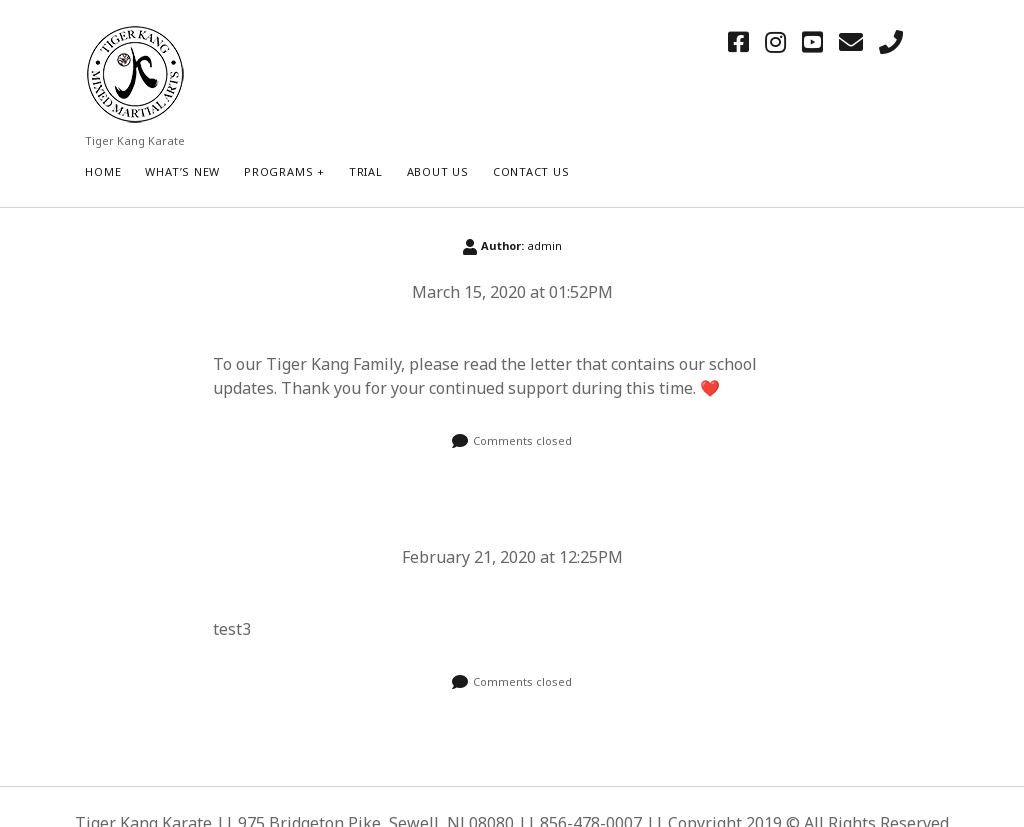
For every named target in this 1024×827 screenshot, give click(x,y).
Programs (278, 171)
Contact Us (531, 171)
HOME (103, 171)
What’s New (182, 171)
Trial (366, 171)
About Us (438, 171)
